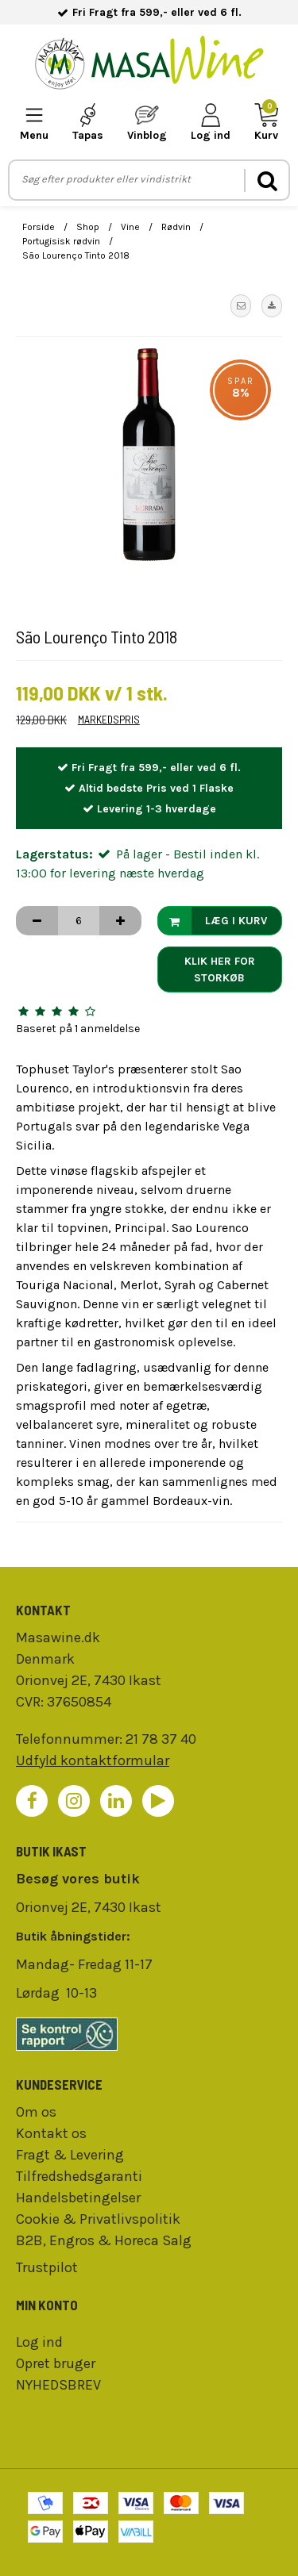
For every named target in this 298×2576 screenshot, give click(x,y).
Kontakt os (51, 2133)
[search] (266, 180)
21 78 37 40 (161, 1739)
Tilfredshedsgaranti (79, 2176)
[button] (240, 305)
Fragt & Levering (70, 2154)
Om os (36, 2112)
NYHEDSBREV (58, 2385)
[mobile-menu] (34, 123)
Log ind (39, 2342)
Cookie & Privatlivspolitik (98, 2219)
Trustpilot (47, 2267)
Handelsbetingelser (78, 2197)
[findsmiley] (149, 2034)
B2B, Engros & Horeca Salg (104, 2240)
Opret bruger (55, 2363)
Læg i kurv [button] (213, 921)
